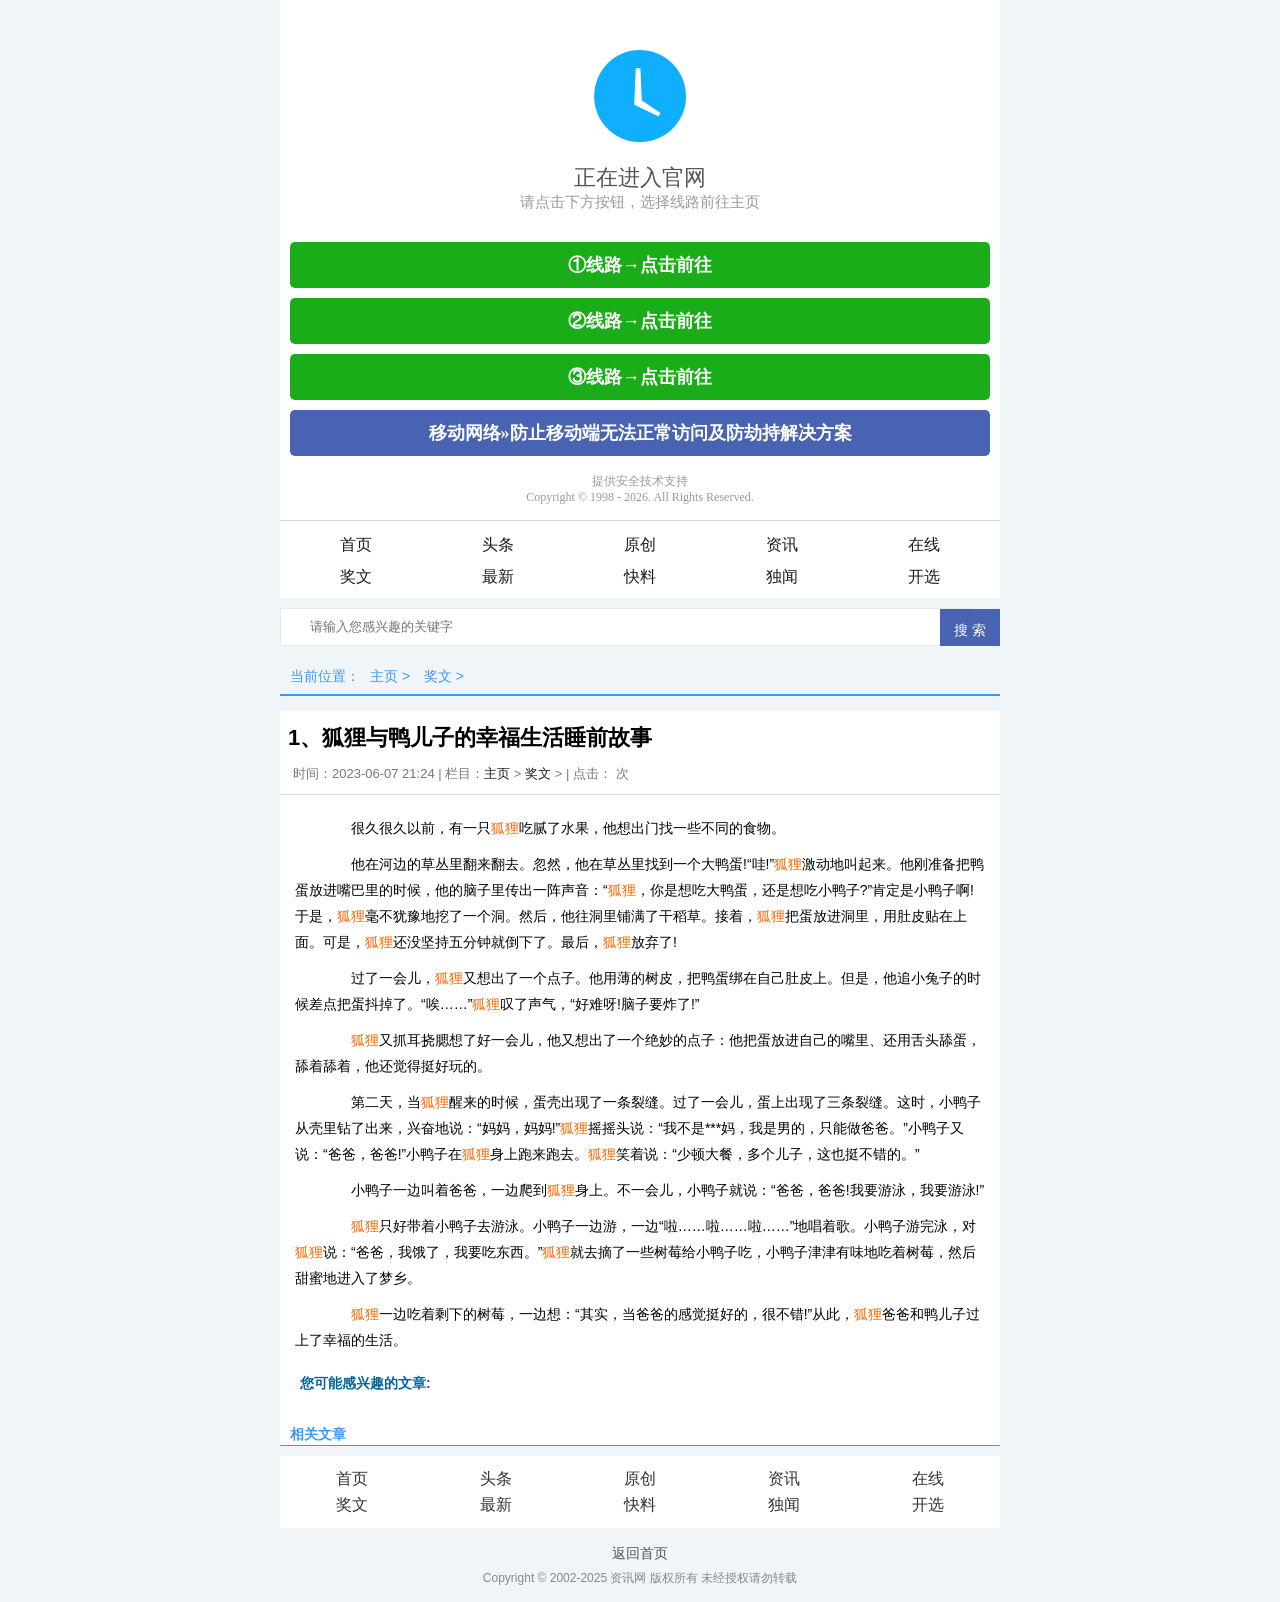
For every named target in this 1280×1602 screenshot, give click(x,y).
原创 (640, 544)
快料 (640, 576)
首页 (356, 544)
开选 (924, 576)
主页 (384, 676)
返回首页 (640, 1553)
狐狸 (505, 828)
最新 (498, 576)
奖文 (356, 576)
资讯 (782, 544)
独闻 (782, 576)
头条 (498, 544)
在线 (924, 544)
